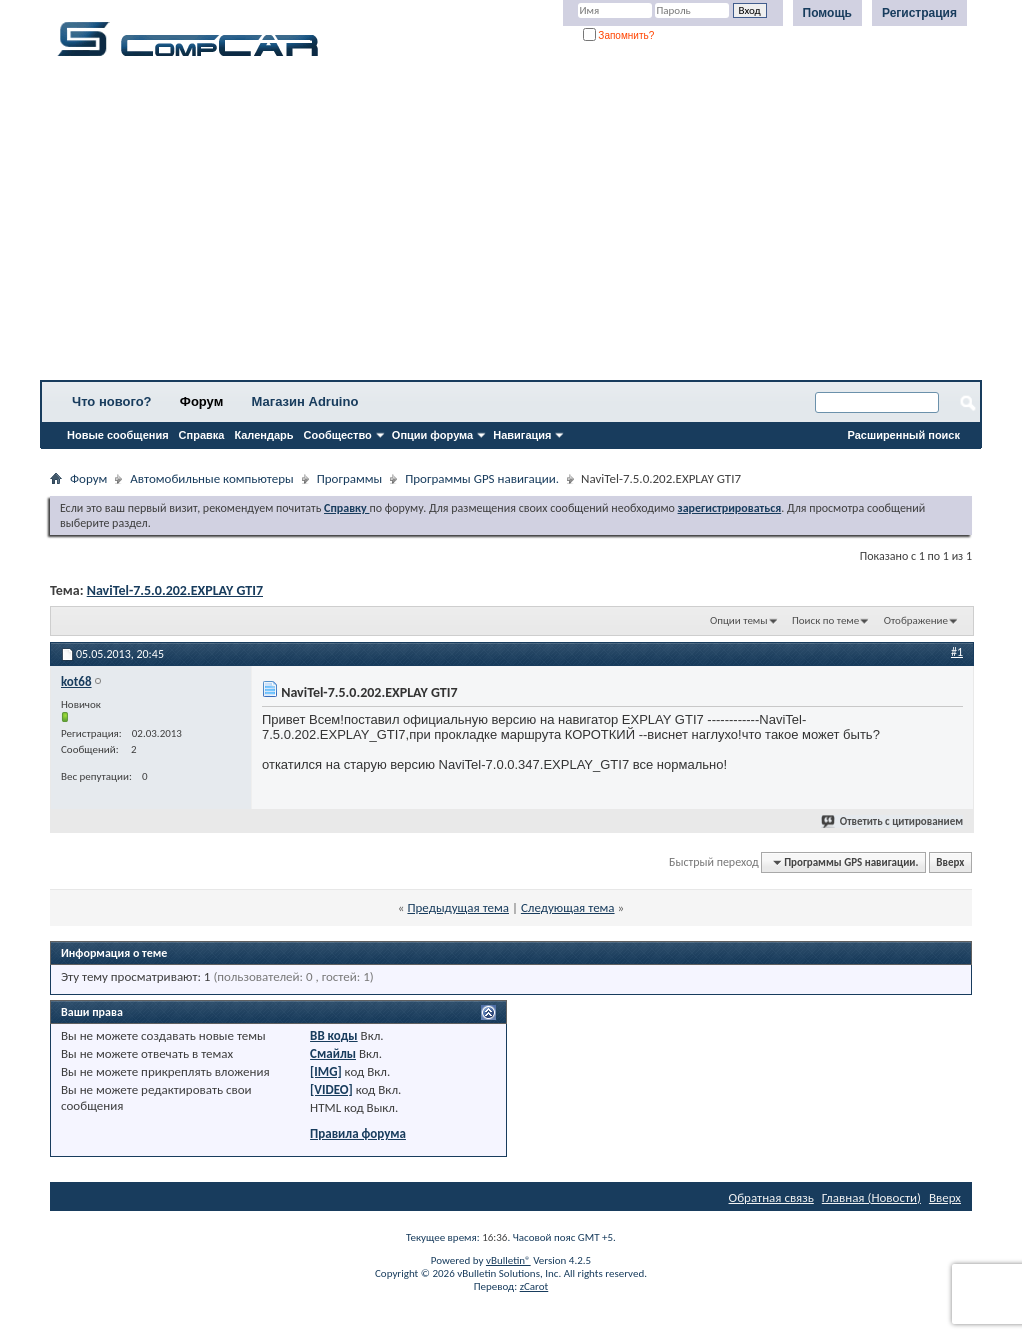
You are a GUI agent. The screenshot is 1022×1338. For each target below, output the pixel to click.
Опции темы (739, 620)
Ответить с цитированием (893, 821)
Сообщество (338, 435)
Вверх (950, 862)
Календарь (263, 435)
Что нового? (112, 401)
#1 (957, 652)
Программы (350, 478)
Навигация (522, 435)
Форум (201, 401)
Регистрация (919, 13)
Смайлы (333, 1053)
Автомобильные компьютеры (211, 478)
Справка (202, 435)
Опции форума (432, 435)
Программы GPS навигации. (482, 478)
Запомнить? (619, 35)
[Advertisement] (511, 225)
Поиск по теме (825, 620)
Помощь (827, 13)
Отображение (916, 620)
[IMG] (326, 1071)
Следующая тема (568, 907)
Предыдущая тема (458, 907)
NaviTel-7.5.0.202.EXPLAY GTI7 (175, 590)
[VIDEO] (331, 1089)
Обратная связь (771, 1197)
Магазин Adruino (305, 401)
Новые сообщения (118, 435)
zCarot (534, 1286)
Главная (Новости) (871, 1197)
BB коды (334, 1035)
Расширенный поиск (904, 435)
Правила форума (358, 1133)
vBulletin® (508, 1260)
